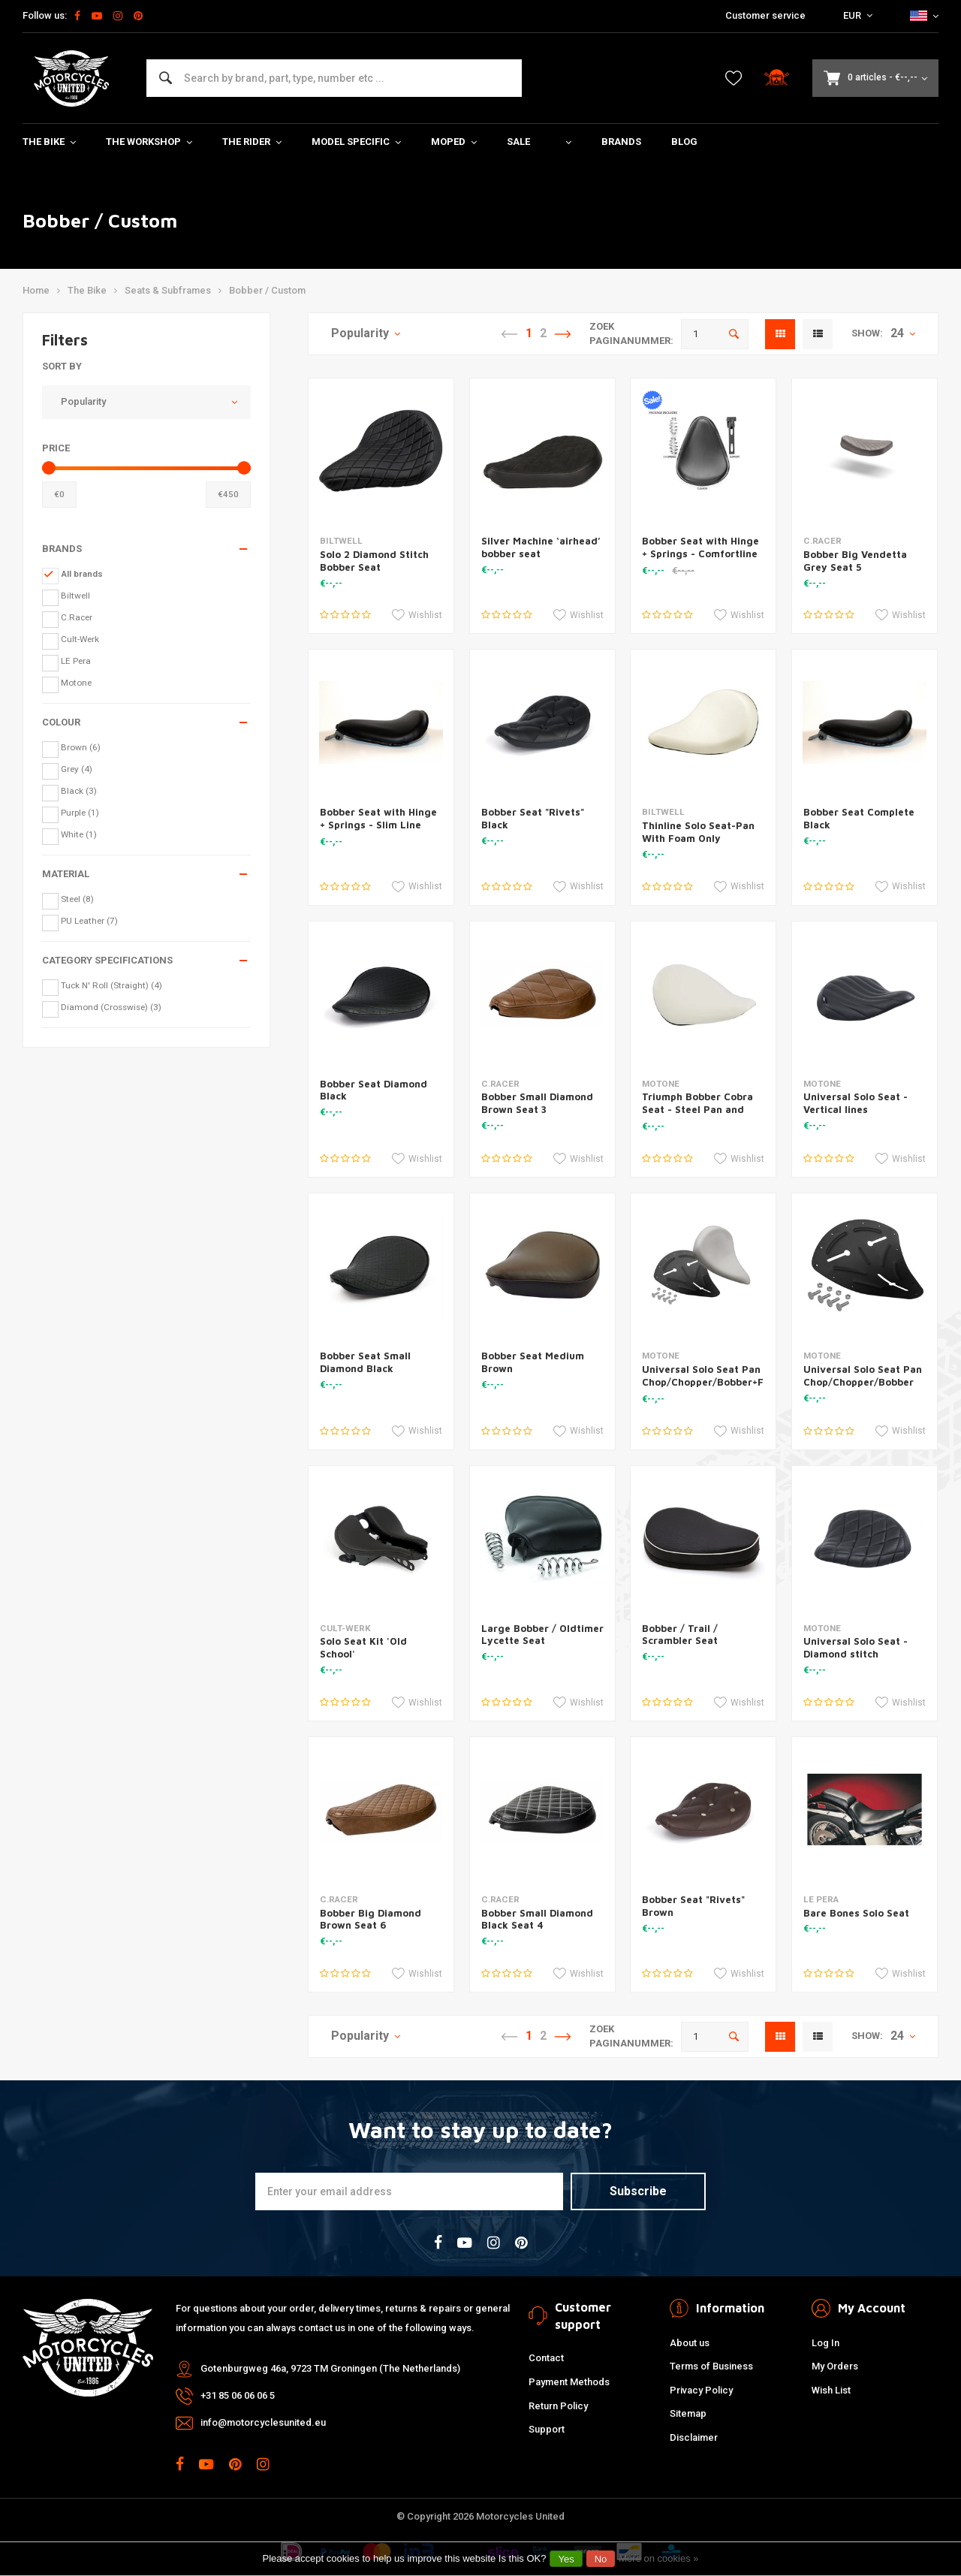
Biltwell (75, 595)
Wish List (831, 2390)
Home (36, 290)
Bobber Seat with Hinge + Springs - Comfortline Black (700, 553)
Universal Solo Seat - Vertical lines (855, 1102)
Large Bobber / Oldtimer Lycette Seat (542, 1634)
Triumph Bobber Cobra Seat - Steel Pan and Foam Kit (697, 1109)
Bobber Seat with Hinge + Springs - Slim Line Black (378, 824)
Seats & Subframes (168, 290)
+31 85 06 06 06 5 (237, 2395)
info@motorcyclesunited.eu (263, 2422)
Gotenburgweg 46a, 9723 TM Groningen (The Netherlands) (330, 2368)
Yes (566, 2559)
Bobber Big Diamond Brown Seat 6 (370, 1919)
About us (689, 2342)
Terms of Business (711, 2366)
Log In (825, 2342)
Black (79, 791)
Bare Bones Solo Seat (856, 1913)
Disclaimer (694, 2437)
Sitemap (688, 2413)
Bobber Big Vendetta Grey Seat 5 (855, 560)
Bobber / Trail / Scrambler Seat (680, 1634)
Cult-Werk (80, 639)
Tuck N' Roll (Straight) (111, 985)
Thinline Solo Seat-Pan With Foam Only (698, 831)
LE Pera (76, 661)
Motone (76, 682)
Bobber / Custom (267, 290)
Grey (76, 769)
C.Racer (76, 617)
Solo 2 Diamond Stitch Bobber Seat (374, 560)
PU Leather (89, 920)
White (79, 834)
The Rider (252, 141)
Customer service (765, 15)
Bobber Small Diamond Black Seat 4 (537, 1919)
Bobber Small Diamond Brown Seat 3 (537, 1102)
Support (547, 2429)
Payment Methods (569, 2381)
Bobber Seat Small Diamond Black (365, 1362)
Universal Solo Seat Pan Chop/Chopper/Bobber (862, 1375)
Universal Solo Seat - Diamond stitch (855, 1647)
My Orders (835, 2366)
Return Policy (558, 2406)
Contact (546, 2357)
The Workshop (149, 141)
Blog (684, 141)
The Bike (49, 141)
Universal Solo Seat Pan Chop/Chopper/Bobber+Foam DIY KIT (713, 1382)
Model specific (356, 141)
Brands (621, 141)
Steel (77, 899)
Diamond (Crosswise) (111, 1007)
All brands (82, 574)
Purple (80, 812)
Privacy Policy (701, 2390)
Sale (518, 141)
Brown (81, 747)
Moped (454, 141)
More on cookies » (658, 2558)
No (601, 2559)
